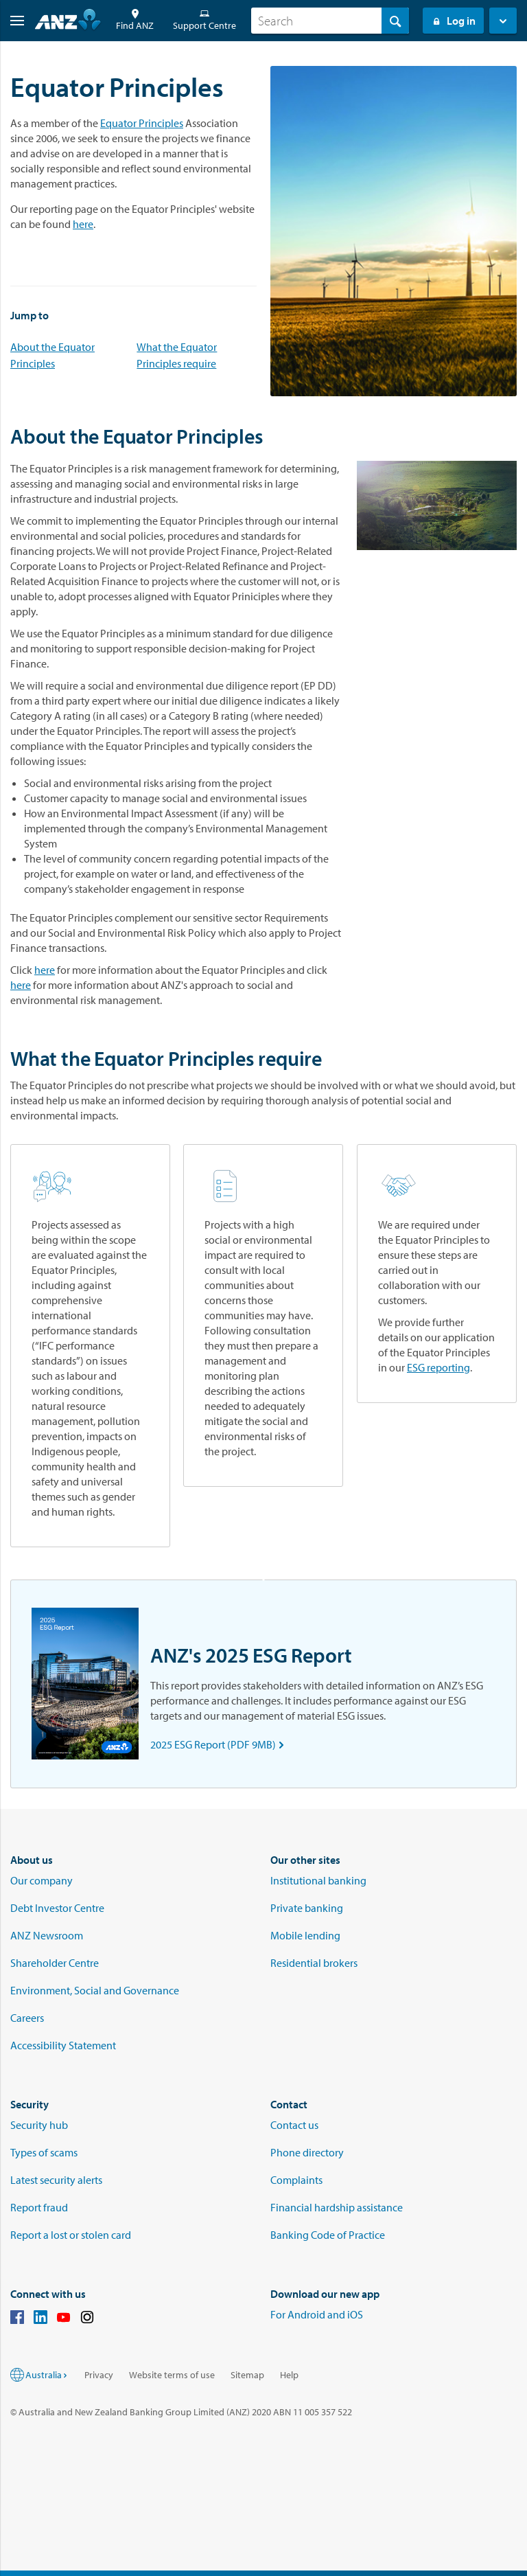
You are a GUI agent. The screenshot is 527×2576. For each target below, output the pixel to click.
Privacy (98, 2375)
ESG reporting (438, 1367)
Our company (41, 1880)
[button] (12, 20)
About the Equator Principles (52, 355)
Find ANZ (135, 20)
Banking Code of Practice (327, 2235)
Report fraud (39, 2207)
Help (289, 2375)
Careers (27, 2018)
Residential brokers (314, 1963)
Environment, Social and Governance (94, 1990)
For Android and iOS (316, 2314)
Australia (47, 2375)
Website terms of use (172, 2375)
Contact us (294, 2125)
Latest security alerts (56, 2180)
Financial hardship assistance (336, 2207)
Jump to (29, 315)
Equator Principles (141, 123)
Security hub (39, 2125)
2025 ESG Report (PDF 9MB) (220, 1744)
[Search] (330, 21)
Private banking (306, 1908)
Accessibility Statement (63, 2045)
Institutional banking (318, 1880)
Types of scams (44, 2152)
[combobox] (330, 21)
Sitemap (247, 2375)
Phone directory (307, 2152)
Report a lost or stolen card (70, 2235)
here (83, 224)
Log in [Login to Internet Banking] (453, 20)
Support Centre (204, 20)
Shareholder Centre (54, 1963)
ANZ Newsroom (46, 1935)
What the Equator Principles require (177, 355)
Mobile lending (305, 1935)
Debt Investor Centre (57, 1908)
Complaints (296, 2180)
